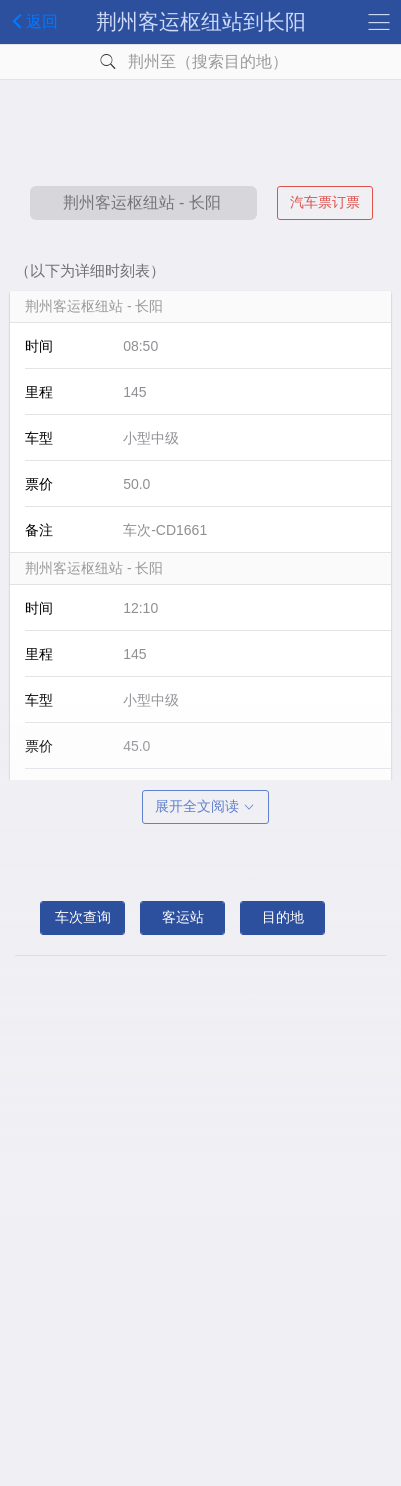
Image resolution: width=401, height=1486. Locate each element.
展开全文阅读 (206, 806)
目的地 (283, 917)
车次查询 (83, 917)
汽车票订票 (325, 202)
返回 (31, 21)
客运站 (183, 917)
